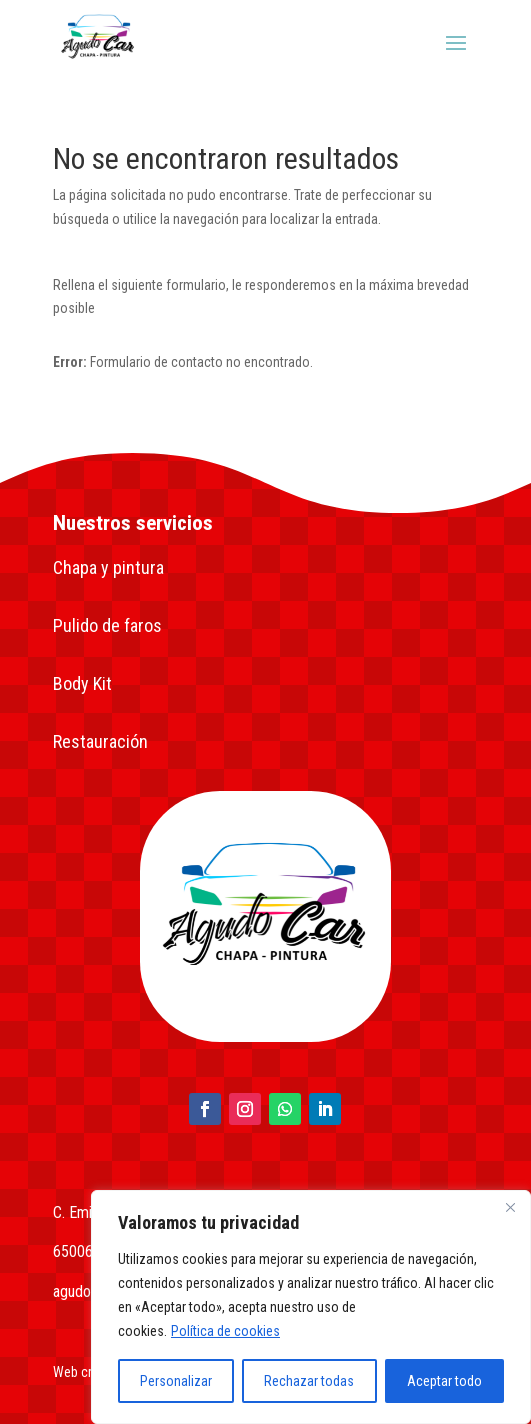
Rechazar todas (309, 1381)
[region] (311, 1307)
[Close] (510, 1207)
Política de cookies (225, 1331)
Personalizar (176, 1381)
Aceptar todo (444, 1381)
